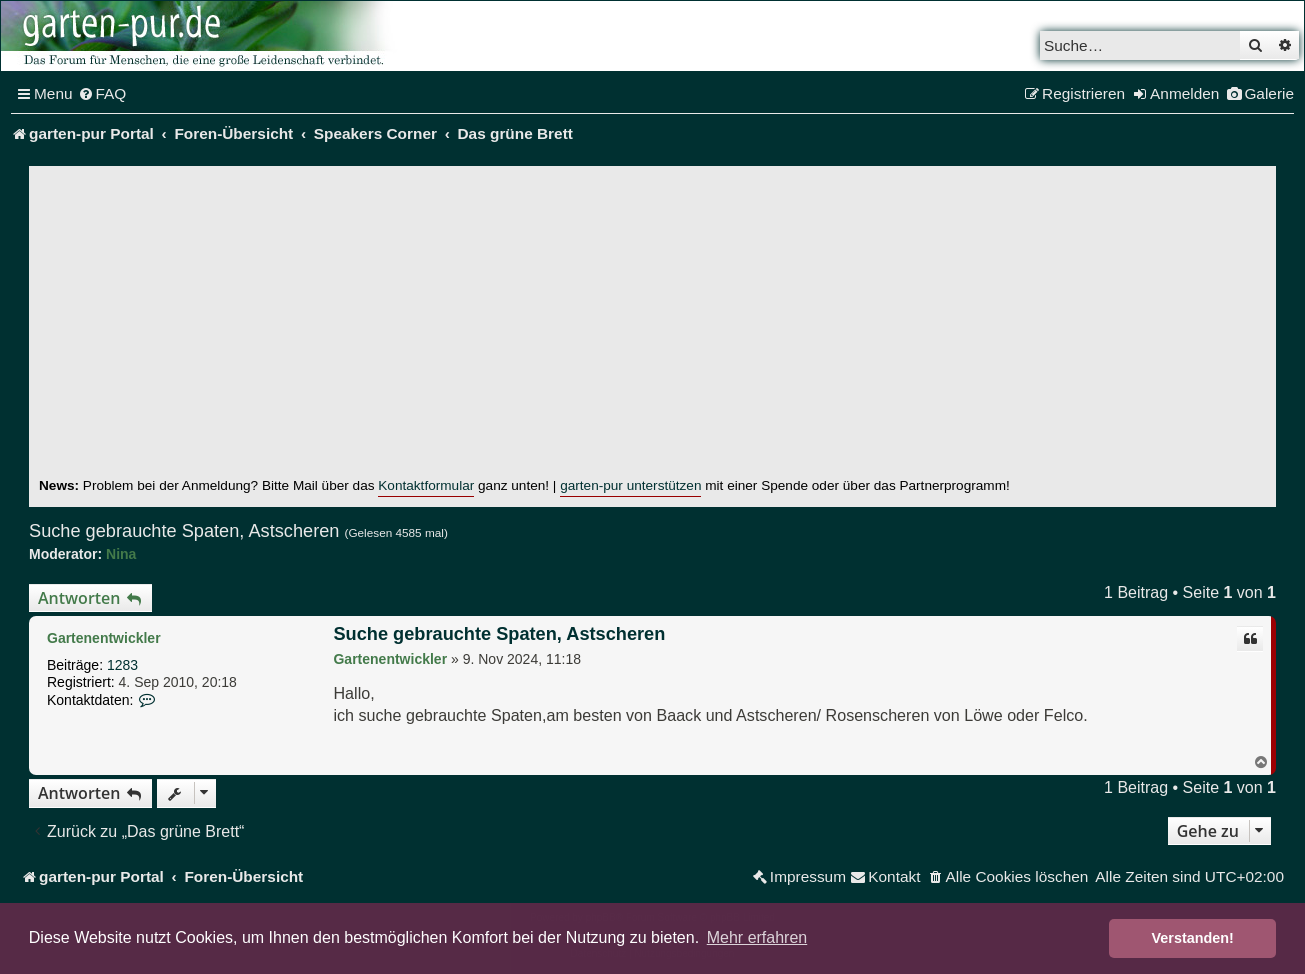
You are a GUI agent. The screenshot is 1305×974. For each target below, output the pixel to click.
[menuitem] (102, 94)
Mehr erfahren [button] (757, 937)
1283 (122, 665)
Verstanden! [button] (1193, 938)
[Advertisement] (653, 326)
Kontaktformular (426, 485)
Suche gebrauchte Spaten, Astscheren (184, 531)
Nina (121, 554)
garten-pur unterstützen (630, 485)
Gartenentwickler (104, 638)
